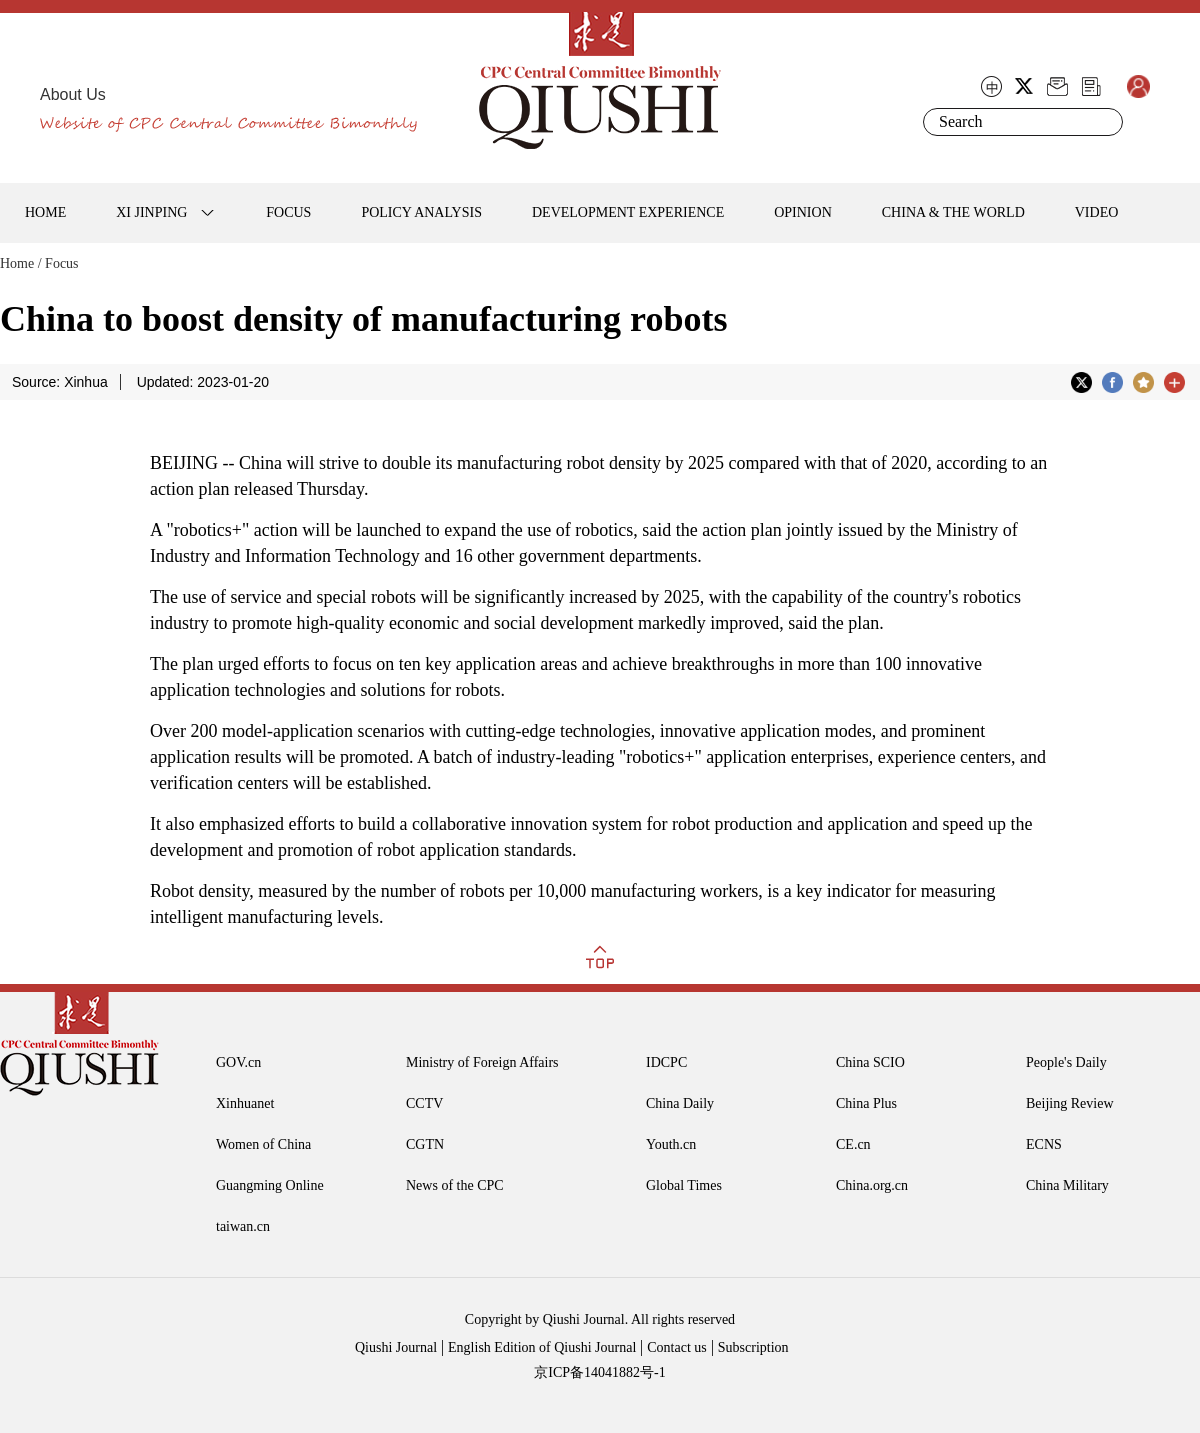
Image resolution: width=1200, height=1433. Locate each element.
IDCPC (666, 1062)
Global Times (684, 1185)
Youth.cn (671, 1144)
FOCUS (288, 212)
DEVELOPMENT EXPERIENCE (628, 212)
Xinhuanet (245, 1103)
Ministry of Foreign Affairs (482, 1062)
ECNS (1044, 1144)
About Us (73, 94)
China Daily (680, 1103)
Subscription (753, 1347)
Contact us (677, 1347)
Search (1104, 122)
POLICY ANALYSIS (421, 212)
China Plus (866, 1103)
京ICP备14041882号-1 (599, 1372)
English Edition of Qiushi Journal (542, 1347)
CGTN (425, 1144)
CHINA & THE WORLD (953, 212)
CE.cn (853, 1144)
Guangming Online (270, 1185)
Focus (61, 263)
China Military (1067, 1185)
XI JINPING (151, 212)
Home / (21, 263)
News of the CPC (455, 1185)
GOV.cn (238, 1062)
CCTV (424, 1103)
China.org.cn (872, 1185)
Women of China (263, 1144)
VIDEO (1097, 212)
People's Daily (1066, 1062)
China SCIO (870, 1062)
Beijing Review (1070, 1103)
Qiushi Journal (396, 1347)
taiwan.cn (243, 1226)
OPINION (803, 212)
